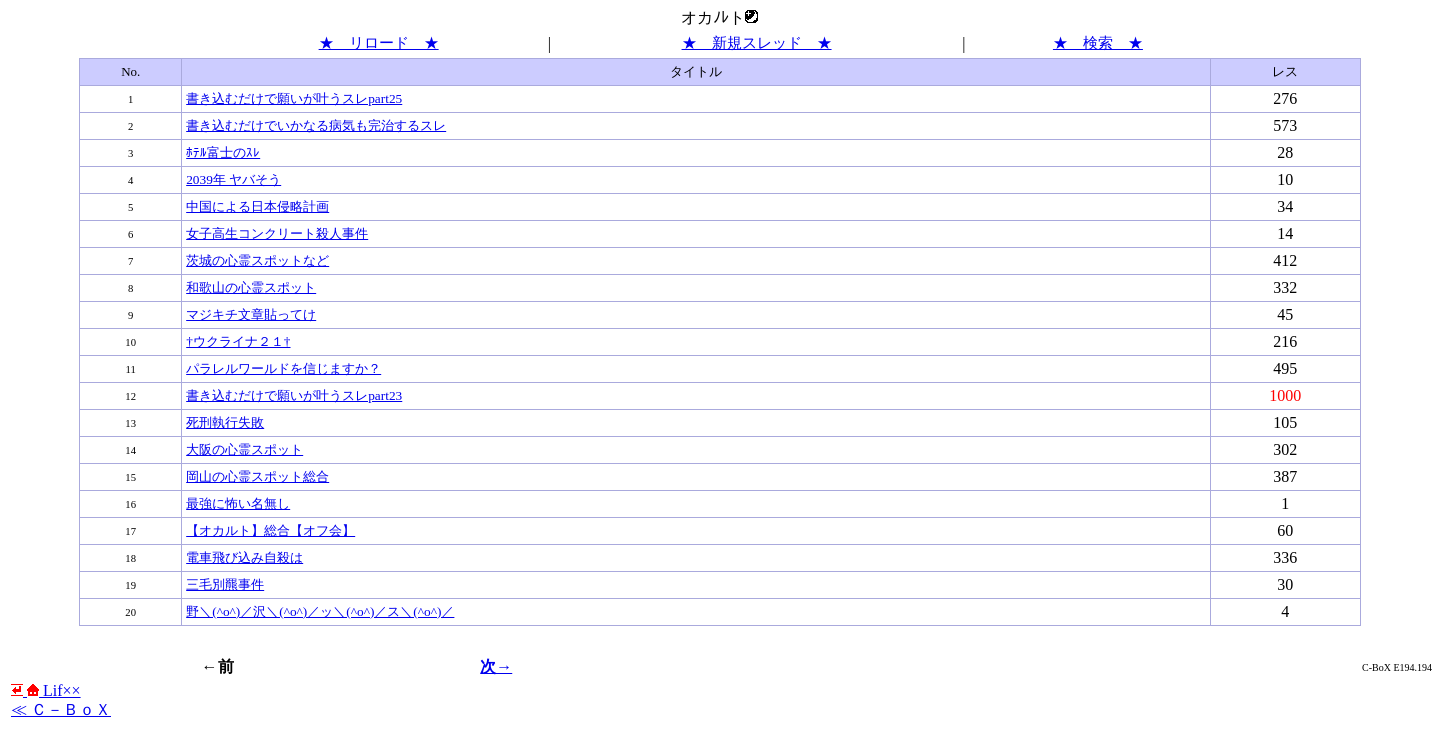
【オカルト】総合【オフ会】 (270, 530)
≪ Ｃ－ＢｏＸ (61, 709)
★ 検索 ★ (1098, 43)
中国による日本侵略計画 (257, 206)
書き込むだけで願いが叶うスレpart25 (294, 98)
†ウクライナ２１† (238, 341)
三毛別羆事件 (225, 584)
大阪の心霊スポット (244, 449)
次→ (496, 666)
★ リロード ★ (379, 43)
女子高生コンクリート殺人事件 (277, 233)
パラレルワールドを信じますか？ (283, 368)
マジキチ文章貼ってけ (251, 314)
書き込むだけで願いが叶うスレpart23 (294, 395)
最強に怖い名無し (238, 503)
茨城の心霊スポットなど (257, 260)
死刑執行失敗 (225, 422)
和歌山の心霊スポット (251, 287)
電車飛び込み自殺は (244, 557)
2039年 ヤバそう (233, 179)
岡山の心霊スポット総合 (257, 476)
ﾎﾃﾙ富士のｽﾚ (223, 152)
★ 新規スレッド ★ (757, 43)
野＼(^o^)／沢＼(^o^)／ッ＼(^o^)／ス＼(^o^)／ (320, 611)
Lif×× (46, 690)
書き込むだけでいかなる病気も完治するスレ (316, 125)
